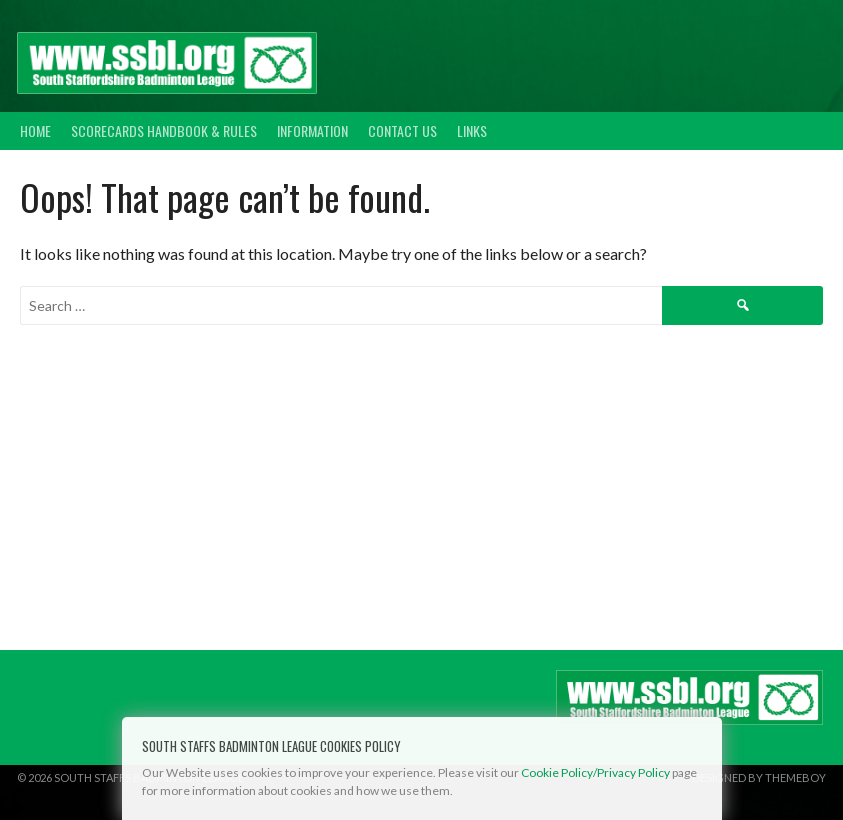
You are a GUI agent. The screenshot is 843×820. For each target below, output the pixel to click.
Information (312, 130)
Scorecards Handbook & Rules (164, 130)
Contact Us (402, 130)
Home (35, 130)
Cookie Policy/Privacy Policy (595, 772)
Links (472, 130)
